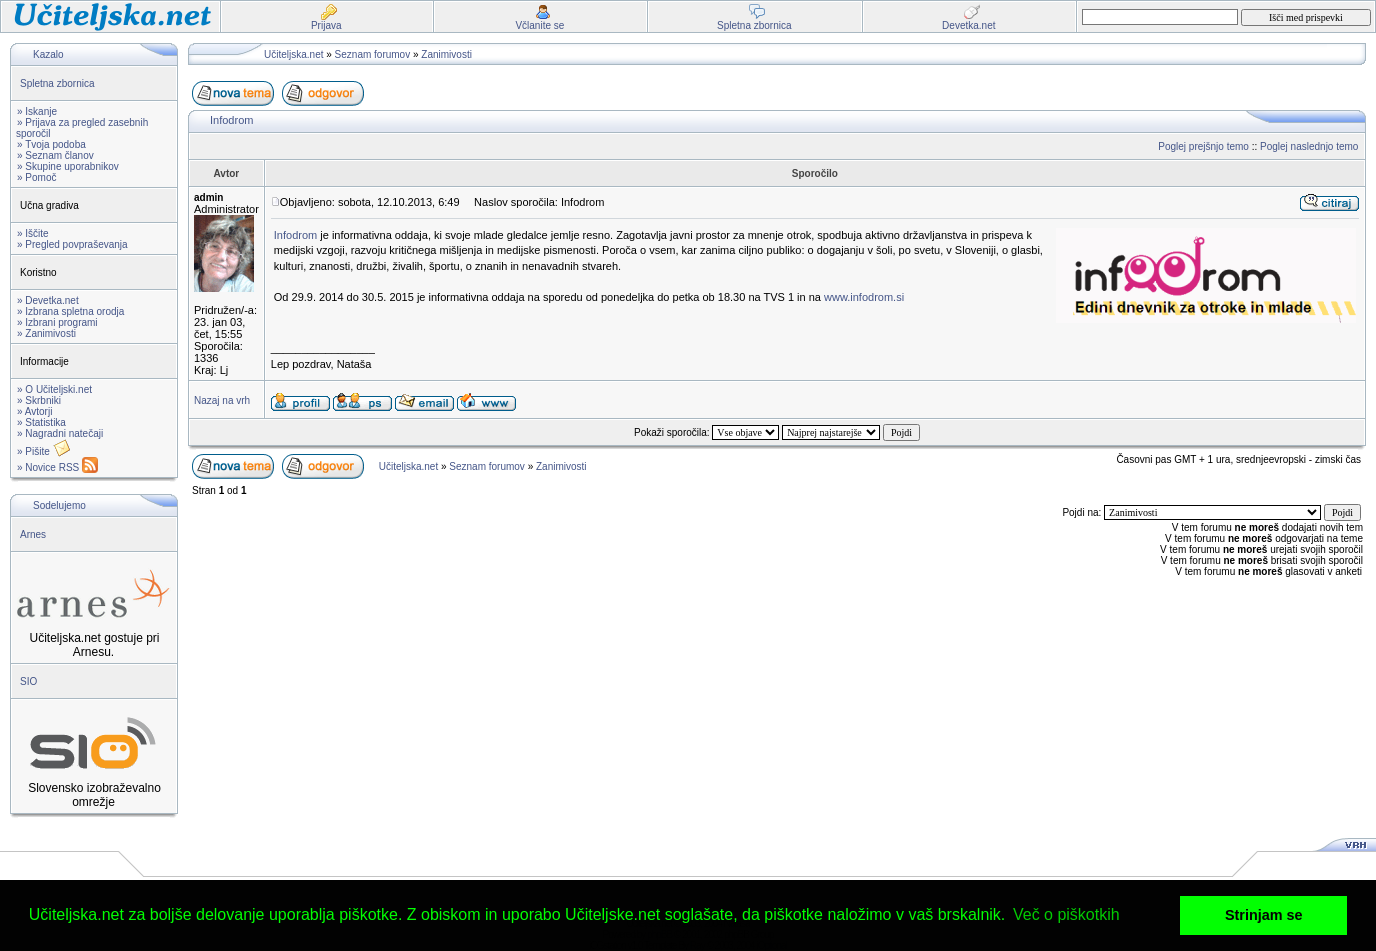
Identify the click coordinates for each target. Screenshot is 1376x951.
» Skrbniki (39, 400)
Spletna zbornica (57, 83)
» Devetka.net (48, 300)
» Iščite (33, 233)
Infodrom (231, 120)
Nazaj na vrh (222, 400)
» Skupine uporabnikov (68, 166)
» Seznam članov (55, 155)
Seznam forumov (373, 54)
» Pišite (44, 451)
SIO (28, 681)
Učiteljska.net (293, 54)
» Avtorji (34, 411)
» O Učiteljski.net (54, 389)
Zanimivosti (446, 54)
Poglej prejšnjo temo (1203, 146)
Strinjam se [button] (1264, 915)
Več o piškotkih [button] (1066, 914)
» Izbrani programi (57, 322)
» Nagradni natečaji (60, 433)
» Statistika (41, 422)
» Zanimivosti (46, 333)
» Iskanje (37, 111)
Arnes (33, 534)
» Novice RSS (57, 467)
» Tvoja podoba (51, 144)
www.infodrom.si (864, 297)
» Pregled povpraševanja (72, 244)
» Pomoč (36, 177)
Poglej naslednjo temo (1309, 146)
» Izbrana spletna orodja (70, 311)
